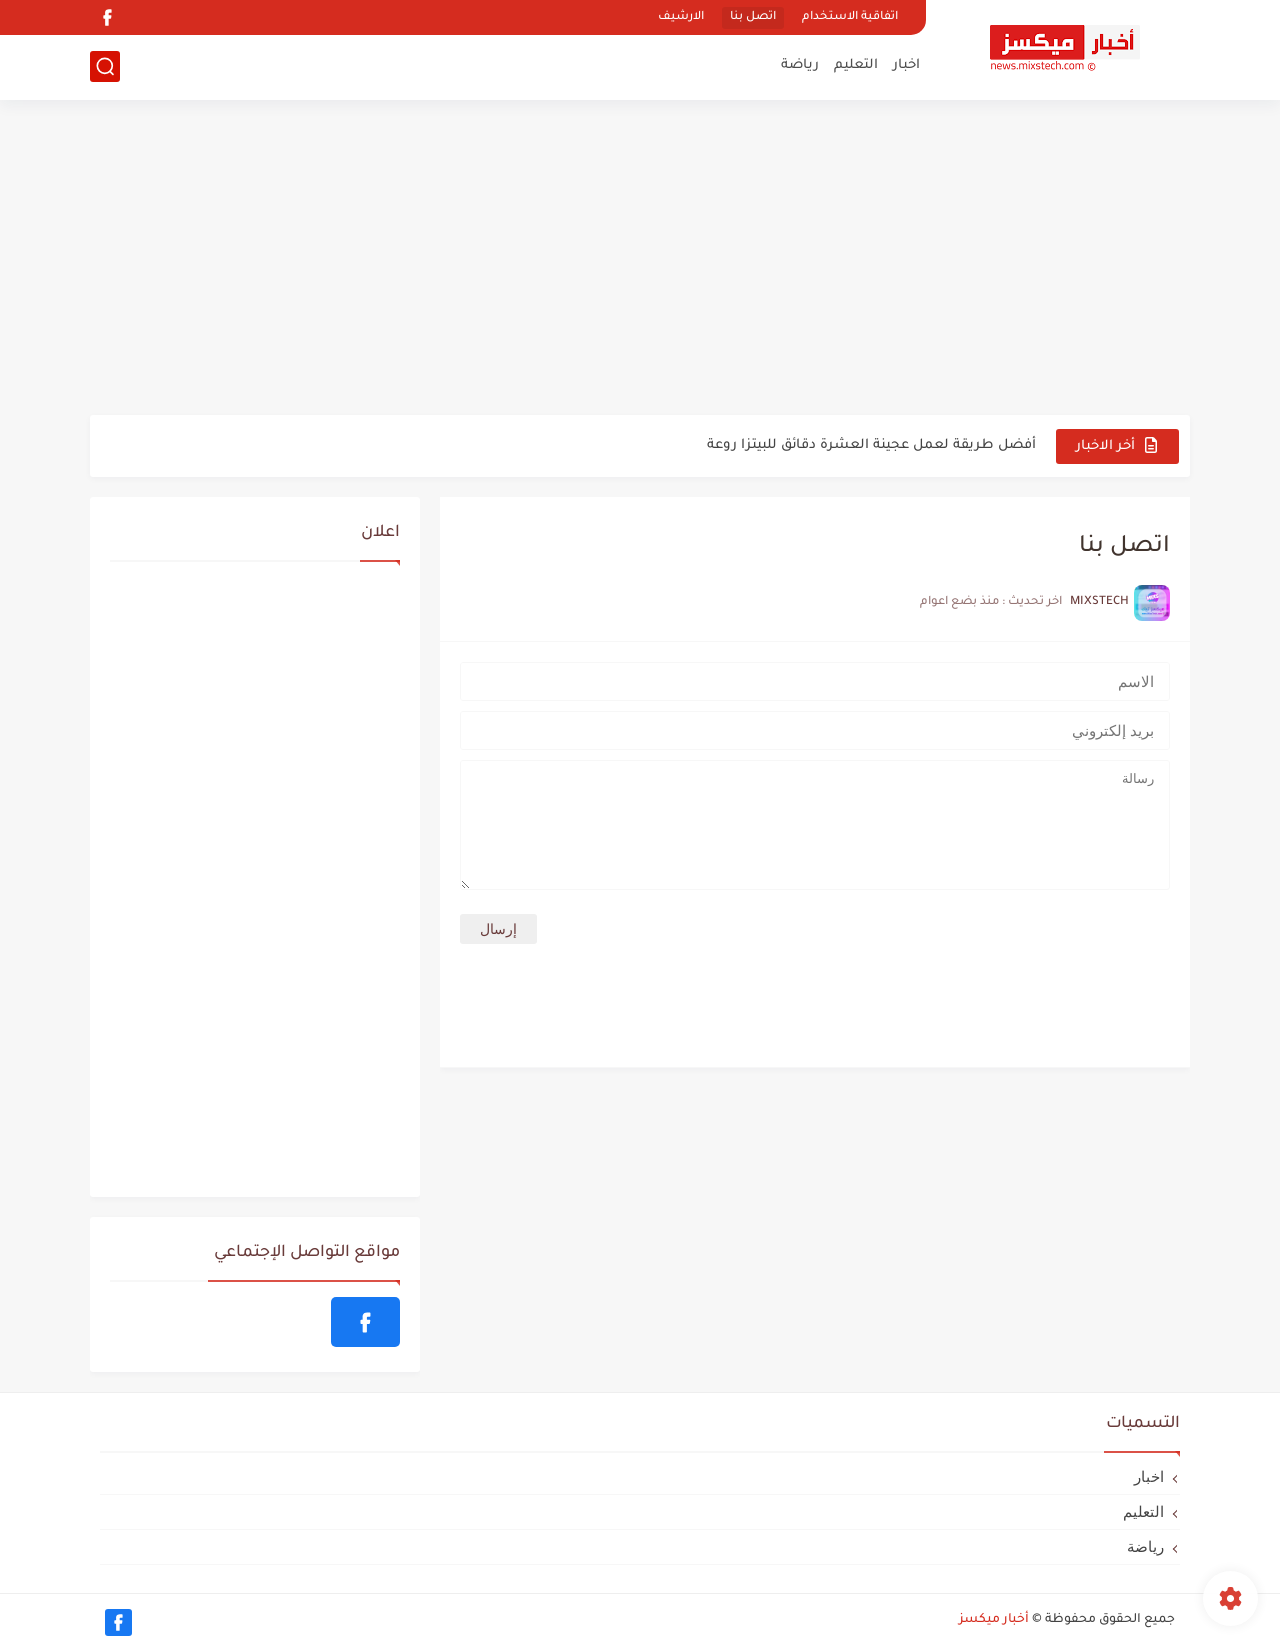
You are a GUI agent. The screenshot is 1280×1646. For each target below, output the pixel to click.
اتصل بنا (753, 17)
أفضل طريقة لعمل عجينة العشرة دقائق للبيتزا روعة (871, 445)
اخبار (906, 65)
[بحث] (105, 66)
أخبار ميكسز (994, 1620)
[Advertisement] (640, 260)
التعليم (856, 65)
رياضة (800, 65)
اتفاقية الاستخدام (850, 17)
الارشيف (681, 17)
